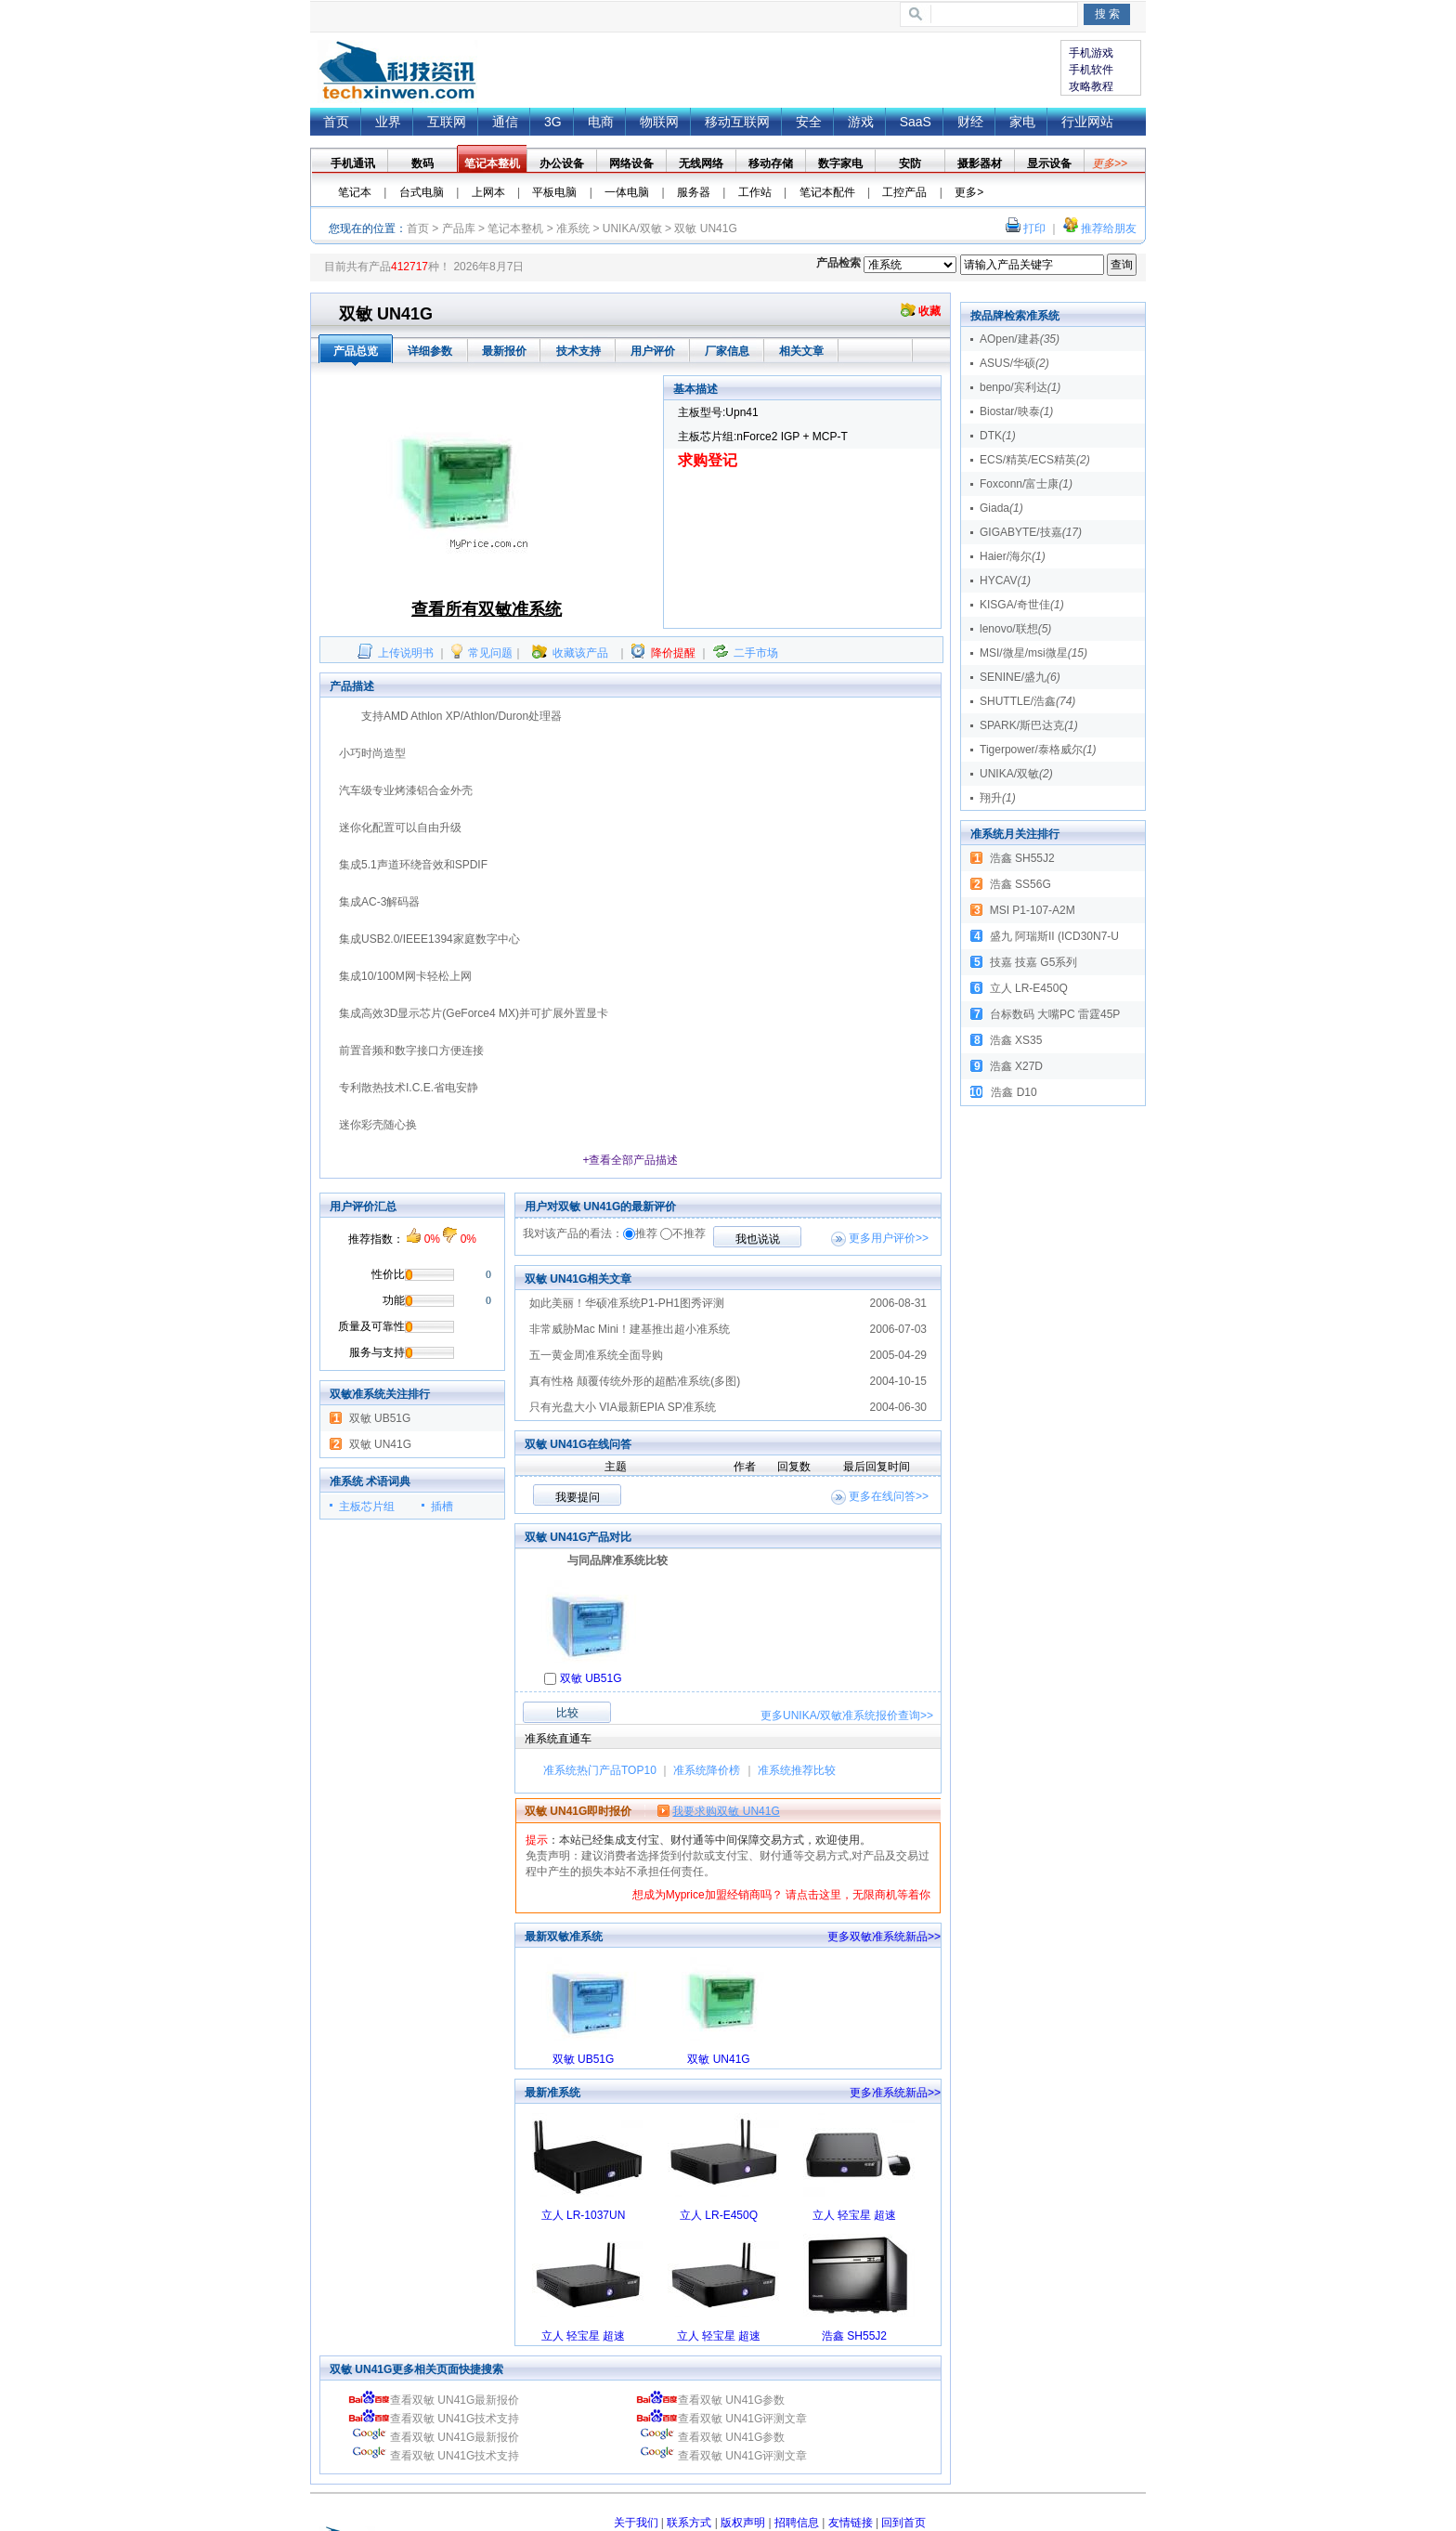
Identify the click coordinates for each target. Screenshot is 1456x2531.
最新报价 (504, 351)
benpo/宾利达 (1020, 387)
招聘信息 (796, 2522)
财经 (970, 121)
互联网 (446, 121)
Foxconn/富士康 (1026, 483)
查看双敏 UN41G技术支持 (433, 2418)
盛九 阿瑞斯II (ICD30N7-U (1054, 936)
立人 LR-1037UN (583, 2215)
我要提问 (577, 1497)
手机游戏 (1091, 52)
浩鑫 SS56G (1020, 884)
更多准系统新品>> (895, 2092)
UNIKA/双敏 (632, 228)
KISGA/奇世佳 (1022, 604)
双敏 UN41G (380, 1444)
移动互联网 (737, 121)
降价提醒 (673, 652)
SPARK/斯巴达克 (1029, 725)
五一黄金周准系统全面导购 (596, 1355)
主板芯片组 (367, 1506)
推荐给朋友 (1109, 228)
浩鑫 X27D (1016, 1066)
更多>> (1109, 163)
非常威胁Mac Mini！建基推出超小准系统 (629, 1329)
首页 (397, 71)
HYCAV (1005, 580)
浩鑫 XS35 (1016, 1040)
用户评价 (652, 351)
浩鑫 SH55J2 (854, 2335)
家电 (1022, 121)
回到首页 (903, 2522)
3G (553, 121)
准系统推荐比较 (797, 1770)
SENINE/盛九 (1020, 677)
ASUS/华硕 (1014, 363)
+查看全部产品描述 (630, 1160)
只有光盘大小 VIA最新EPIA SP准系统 (622, 1407)
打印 (1034, 228)
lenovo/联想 (1015, 628)
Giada (1001, 508)
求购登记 (707, 460)
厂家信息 (727, 351)
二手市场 (756, 652)
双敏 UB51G (380, 1418)
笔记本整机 (515, 228)
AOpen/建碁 (1020, 339)
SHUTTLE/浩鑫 (1027, 701)
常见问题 (490, 652)
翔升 (998, 797)
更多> (969, 192)
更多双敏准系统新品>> (884, 1936)
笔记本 (354, 192)
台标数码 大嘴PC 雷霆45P (1055, 1014)
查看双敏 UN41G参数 (710, 2400)
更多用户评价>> (889, 1238)
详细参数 (430, 351)
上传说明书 (406, 652)
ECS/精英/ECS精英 (1035, 459)
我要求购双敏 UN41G (725, 1811)
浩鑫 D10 (1013, 1092)
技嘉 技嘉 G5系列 (1034, 962)
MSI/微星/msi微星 (1033, 652)
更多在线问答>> (889, 1496)
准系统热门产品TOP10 (599, 1770)
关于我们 (636, 2522)
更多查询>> (846, 1715)
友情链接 (850, 2522)
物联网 (659, 121)
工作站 (755, 192)
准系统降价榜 (706, 1770)
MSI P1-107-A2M (1032, 910)
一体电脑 (626, 192)
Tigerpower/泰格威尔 (1038, 749)
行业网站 (1087, 121)
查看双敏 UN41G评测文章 (721, 2418)
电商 (601, 121)
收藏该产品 (580, 652)
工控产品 (904, 192)
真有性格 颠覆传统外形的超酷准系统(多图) (634, 1381)
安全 (809, 121)
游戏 (861, 121)
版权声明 (743, 2522)
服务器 (693, 192)
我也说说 (757, 1239)
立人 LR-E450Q (719, 2215)
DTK (998, 435)
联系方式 (689, 2522)
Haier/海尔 (1013, 556)
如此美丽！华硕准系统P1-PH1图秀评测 (626, 1303)
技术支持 (578, 351)
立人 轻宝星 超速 (854, 2215)
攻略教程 (1091, 86)
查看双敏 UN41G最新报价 (433, 2400)
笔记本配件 (827, 192)
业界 (388, 121)
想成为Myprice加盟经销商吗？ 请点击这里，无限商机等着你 (781, 1894)
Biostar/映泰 (1016, 411)
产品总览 (355, 351)
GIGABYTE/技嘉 (1031, 532)
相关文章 (801, 351)
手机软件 (1091, 69)
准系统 (573, 228)
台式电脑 (421, 192)
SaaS (915, 121)
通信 (505, 121)
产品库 (458, 228)
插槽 (442, 1506)
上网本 (488, 192)
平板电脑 (554, 192)
